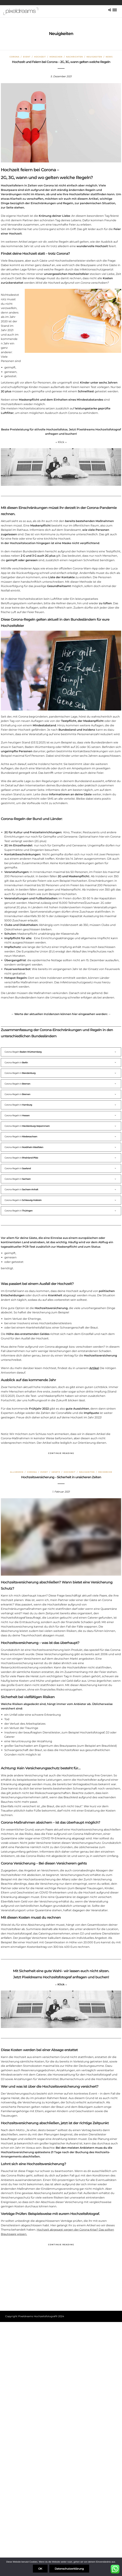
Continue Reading (61, 1451)
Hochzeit (40, 57)
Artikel (94, 1366)
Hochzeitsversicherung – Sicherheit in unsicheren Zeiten (61, 1475)
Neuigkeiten (94, 57)
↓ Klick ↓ (61, 440)
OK (40, 2568)
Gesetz (56, 1470)
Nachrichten (74, 57)
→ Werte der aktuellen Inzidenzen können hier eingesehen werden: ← (61, 1012)
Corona (14, 57)
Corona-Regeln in (16, 1060)
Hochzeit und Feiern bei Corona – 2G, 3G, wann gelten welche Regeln (61, 62)
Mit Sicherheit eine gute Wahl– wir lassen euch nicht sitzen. (61, 1969)
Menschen (55, 57)
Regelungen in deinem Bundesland (67, 779)
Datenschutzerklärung (69, 2568)
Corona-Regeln (23, 1049)
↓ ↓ (61, 1982)
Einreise (56, 1235)
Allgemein (16, 1470)
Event (26, 57)
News (109, 57)
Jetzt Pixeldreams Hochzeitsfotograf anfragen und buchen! (61, 1975)
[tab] (61, 1050)
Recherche (105, 1470)
